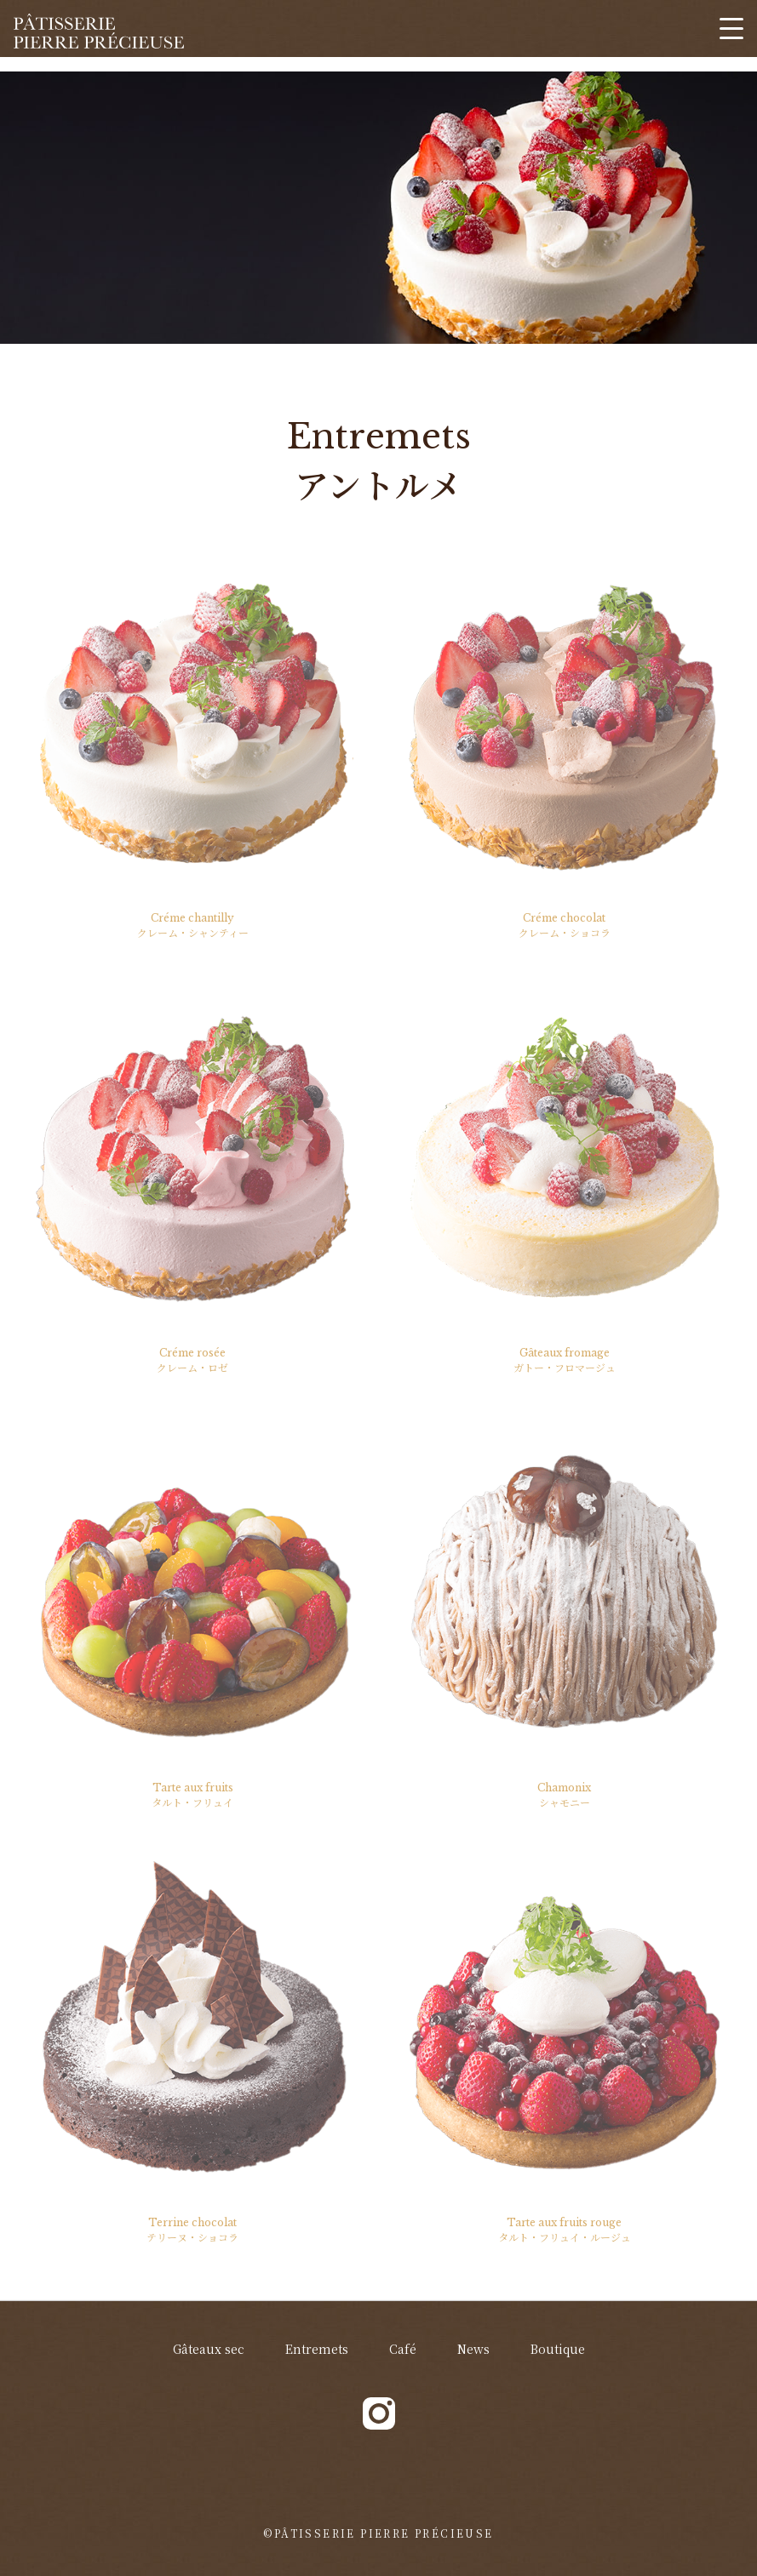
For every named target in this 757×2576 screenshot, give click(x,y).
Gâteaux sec (208, 2348)
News (473, 2348)
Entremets (316, 2348)
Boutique (557, 2348)
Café (402, 2348)
